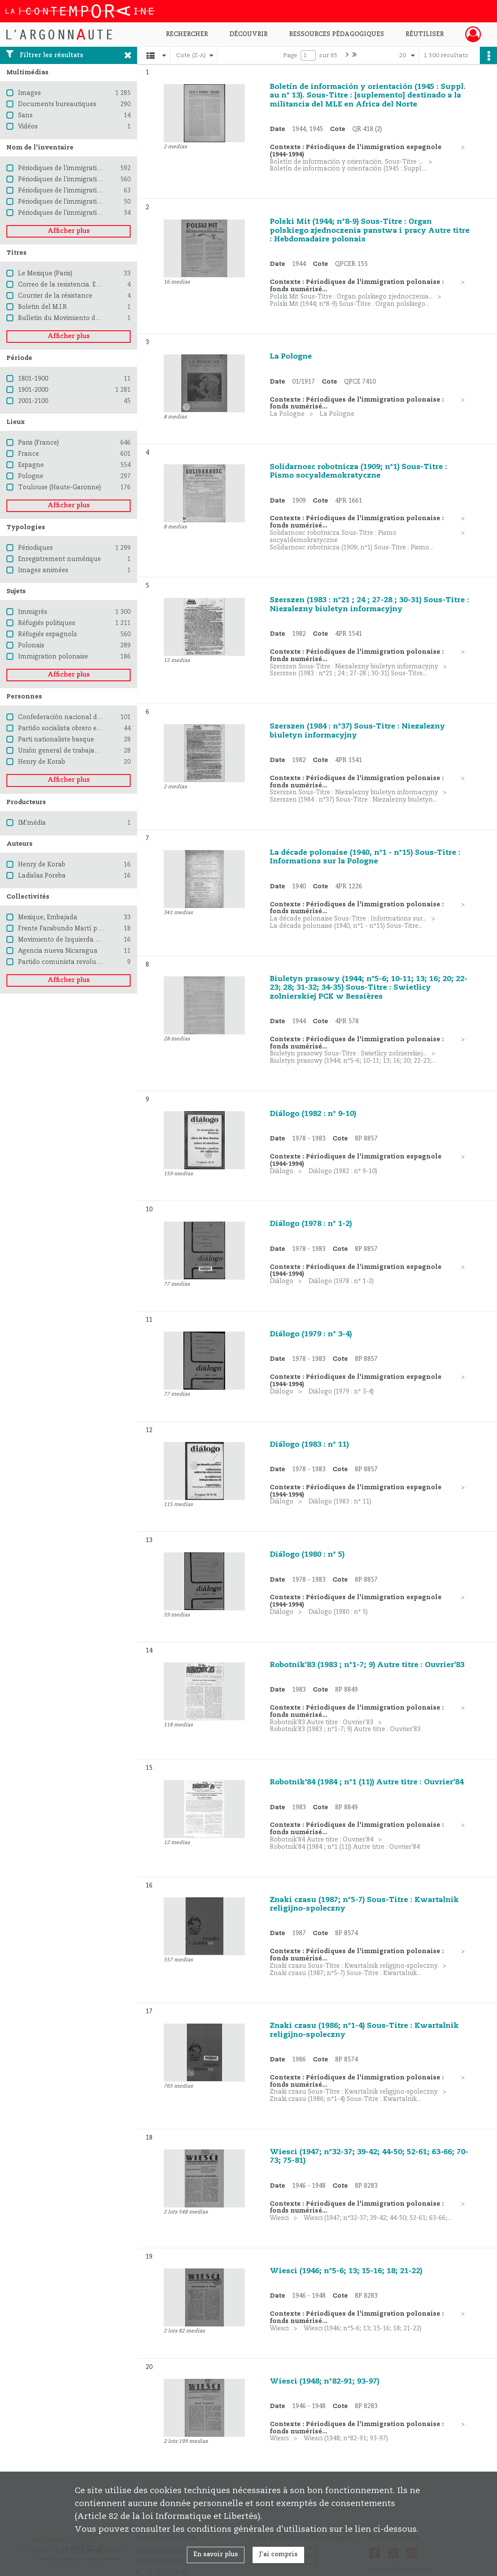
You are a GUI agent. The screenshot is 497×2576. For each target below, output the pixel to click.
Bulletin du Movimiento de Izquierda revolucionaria (96, 318)
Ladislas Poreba (42, 876)
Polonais (31, 646)
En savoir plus (215, 2555)
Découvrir (248, 34)
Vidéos (28, 127)
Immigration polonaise (53, 657)
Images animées (43, 570)
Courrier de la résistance (55, 296)
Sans (25, 116)
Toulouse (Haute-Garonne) (59, 488)
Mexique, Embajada (47, 918)
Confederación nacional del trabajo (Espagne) (87, 717)
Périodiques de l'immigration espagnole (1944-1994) (96, 180)
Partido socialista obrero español (68, 729)
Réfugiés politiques (46, 623)
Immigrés (32, 612)
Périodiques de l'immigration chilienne (76, 202)
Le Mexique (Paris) (45, 274)
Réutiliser (425, 34)
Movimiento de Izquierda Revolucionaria (79, 940)
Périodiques (35, 548)
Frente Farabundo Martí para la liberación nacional (96, 929)
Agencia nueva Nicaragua (58, 951)
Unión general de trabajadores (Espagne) (80, 751)
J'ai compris (278, 2555)
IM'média (32, 823)
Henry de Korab (41, 762)
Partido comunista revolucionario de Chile (82, 962)
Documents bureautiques (57, 104)
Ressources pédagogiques (336, 34)
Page (290, 55)
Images (29, 93)
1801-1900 (33, 379)
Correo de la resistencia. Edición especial (79, 285)
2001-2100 (33, 401)
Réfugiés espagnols (47, 634)
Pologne (30, 476)
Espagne (31, 465)
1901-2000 (33, 390)
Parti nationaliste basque (56, 740)
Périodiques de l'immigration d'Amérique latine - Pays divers (109, 213)
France (28, 454)
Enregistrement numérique (59, 559)
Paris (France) (38, 443)
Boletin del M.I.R (42, 307)
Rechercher (187, 34)
